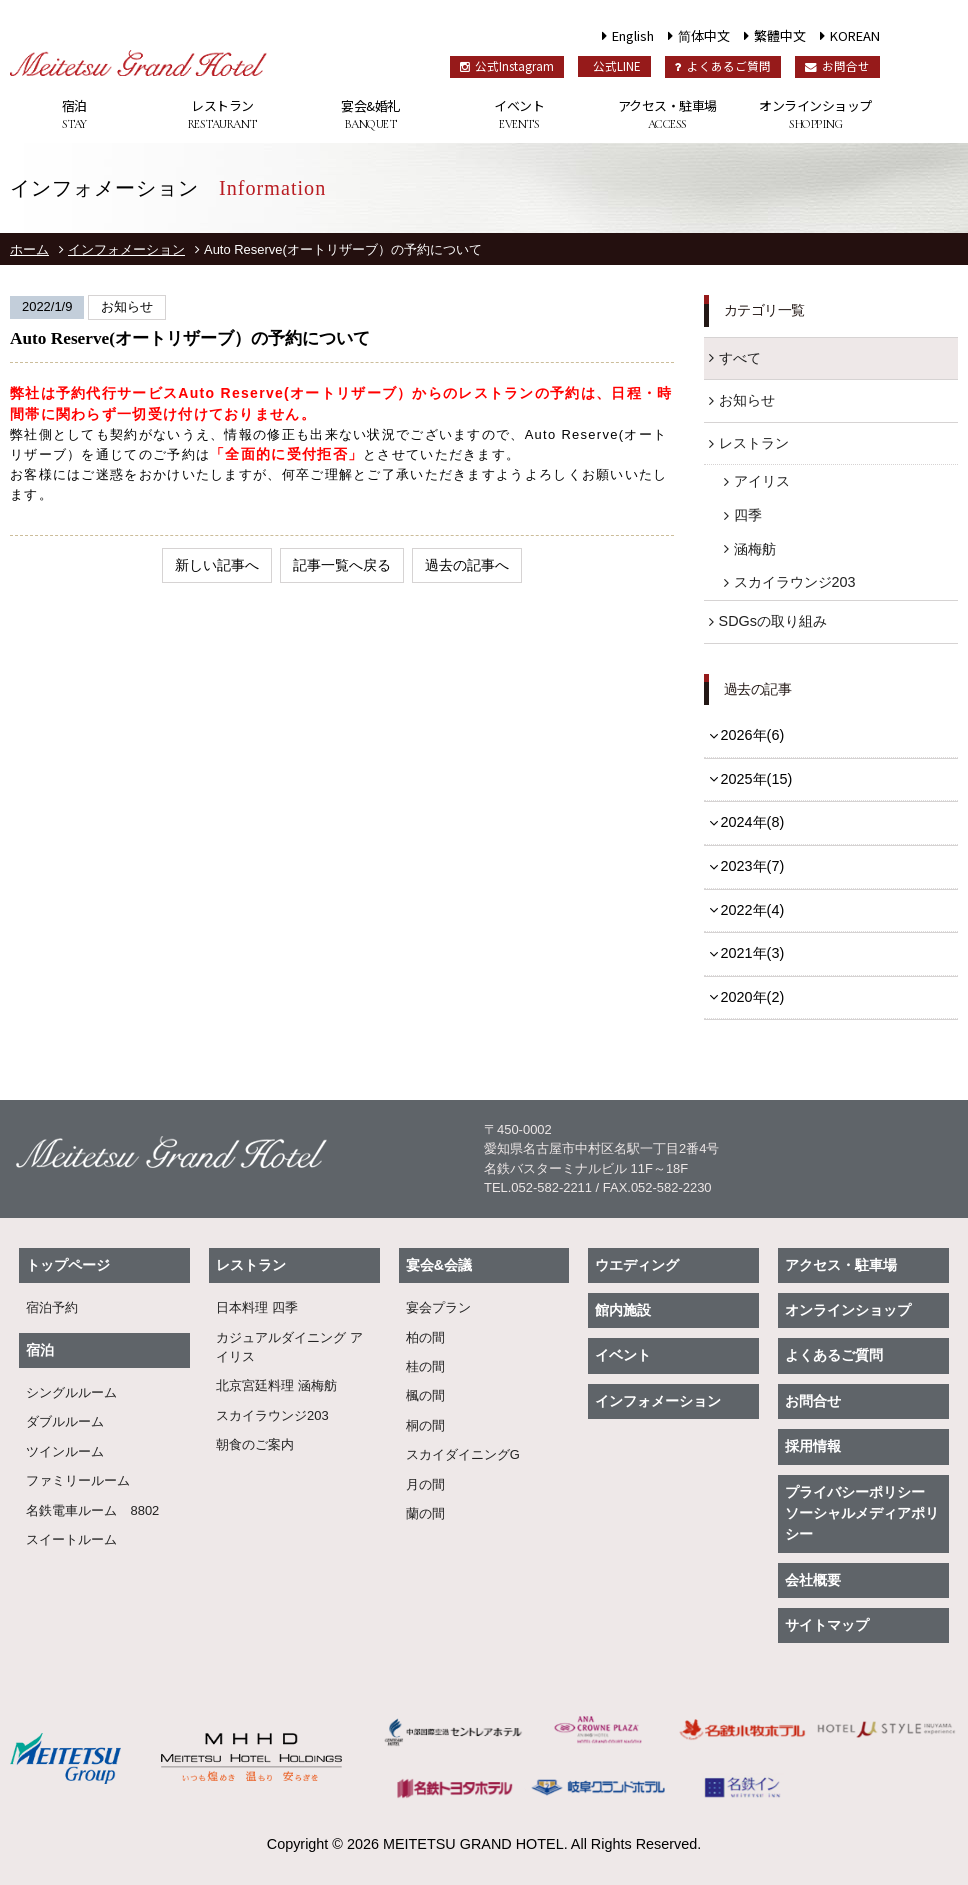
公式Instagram (507, 66)
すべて (740, 358)
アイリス (762, 481)
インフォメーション (126, 249)
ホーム (29, 249)
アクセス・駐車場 (667, 114)
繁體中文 (780, 35)
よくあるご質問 (723, 66)
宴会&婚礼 (371, 114)
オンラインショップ (815, 114)
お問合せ (837, 66)
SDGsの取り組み (773, 621)
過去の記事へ (467, 565)
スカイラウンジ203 (795, 582)
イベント (519, 114)
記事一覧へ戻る (342, 565)
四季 (748, 515)
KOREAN (855, 35)
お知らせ (747, 400)
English (633, 35)
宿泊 (74, 114)
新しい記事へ (217, 565)
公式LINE (617, 66)
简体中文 (704, 35)
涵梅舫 (755, 549)
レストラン (222, 114)
